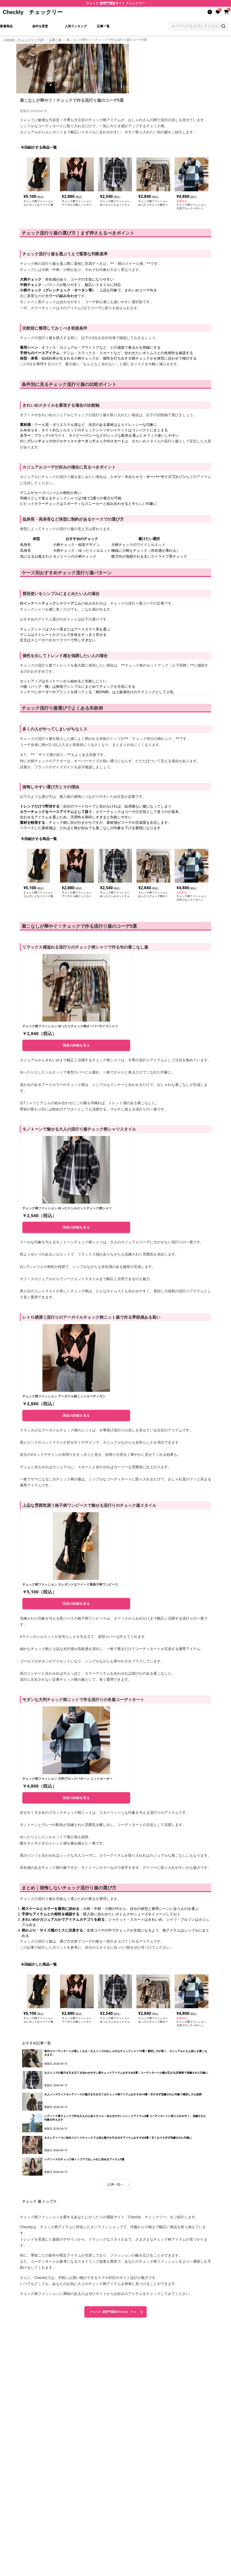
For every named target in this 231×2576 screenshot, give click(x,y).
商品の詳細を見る (76, 1045)
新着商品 (6, 26)
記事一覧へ (118, 2184)
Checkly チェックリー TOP (24, 40)
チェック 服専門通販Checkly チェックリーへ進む (117, 2313)
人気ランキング (76, 26)
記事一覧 (103, 26)
